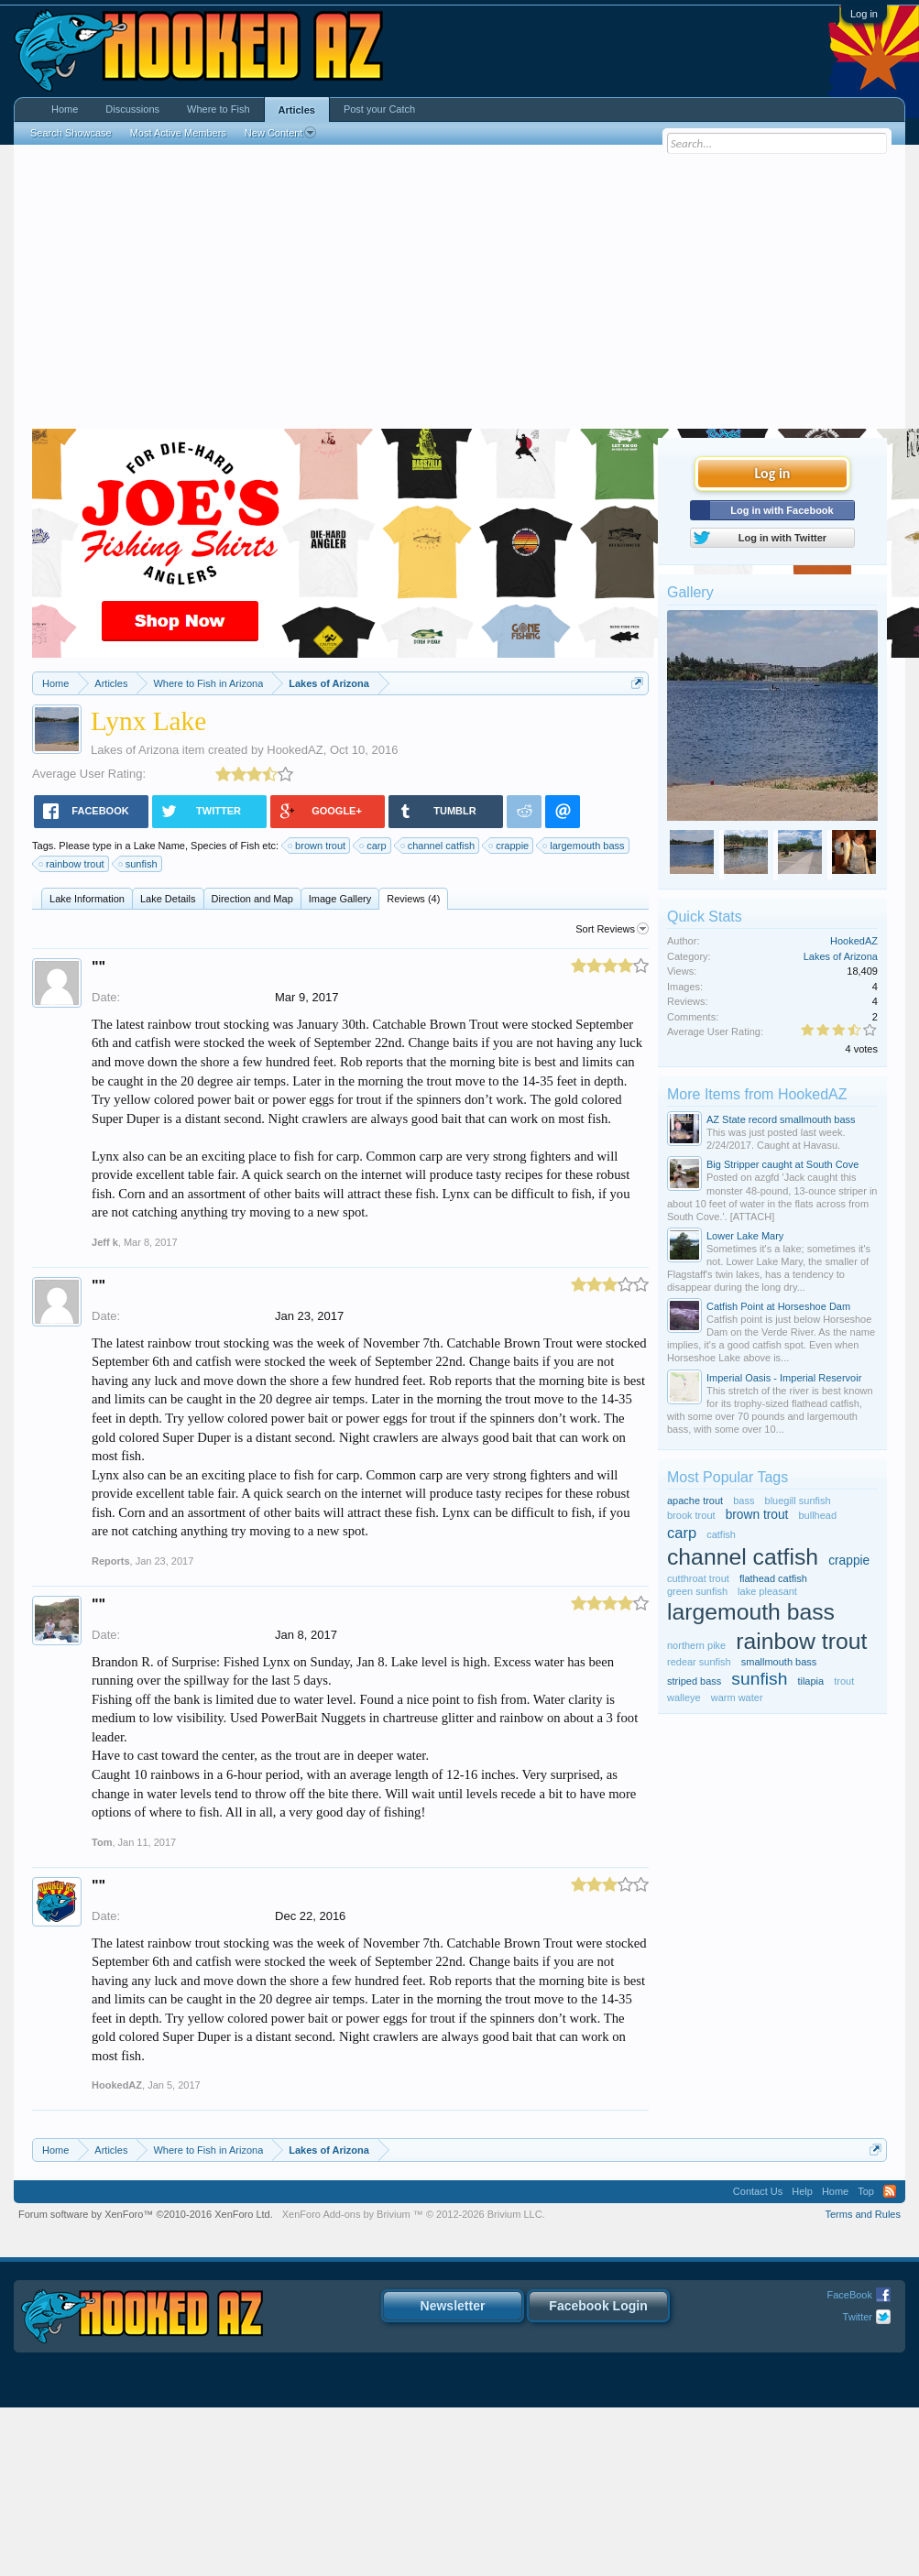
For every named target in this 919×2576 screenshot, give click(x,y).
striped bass (694, 1680)
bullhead (818, 1515)
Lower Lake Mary (744, 1235)
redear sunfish (699, 1661)
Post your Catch (379, 109)
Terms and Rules (863, 2214)
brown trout (317, 845)
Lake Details (168, 898)
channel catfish (438, 845)
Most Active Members (178, 132)
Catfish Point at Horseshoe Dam (778, 1306)
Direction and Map (252, 898)
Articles (297, 109)
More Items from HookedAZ (757, 1094)
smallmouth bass (779, 1661)
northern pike (696, 1645)
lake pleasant (767, 1591)
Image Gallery (340, 898)
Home (64, 109)
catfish (721, 1534)
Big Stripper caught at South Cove (782, 1164)
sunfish (139, 864)
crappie (509, 845)
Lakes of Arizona (135, 750)
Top (866, 2191)
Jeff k (105, 1242)
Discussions (132, 109)
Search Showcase (71, 132)
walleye (684, 1697)
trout (844, 1680)
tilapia (810, 1680)
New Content (281, 132)
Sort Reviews (612, 928)
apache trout (695, 1500)
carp (373, 845)
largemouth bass (584, 845)
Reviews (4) (413, 898)
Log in (864, 13)
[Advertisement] (459, 291)
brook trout (691, 1515)
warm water (737, 1697)
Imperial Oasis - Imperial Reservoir (783, 1377)
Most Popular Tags (727, 1477)
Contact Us (757, 2191)
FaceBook (849, 2294)
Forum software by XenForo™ (145, 2214)
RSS (889, 2191)
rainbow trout (72, 864)
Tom (102, 1842)
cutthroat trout (698, 1578)
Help (802, 2191)
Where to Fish (218, 109)
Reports (111, 1560)
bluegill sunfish (798, 1500)
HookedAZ (295, 750)
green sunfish (697, 1591)
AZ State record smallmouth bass (781, 1119)
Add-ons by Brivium (413, 2214)
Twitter (857, 2316)
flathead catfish (773, 1578)
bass (743, 1500)
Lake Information (87, 898)
